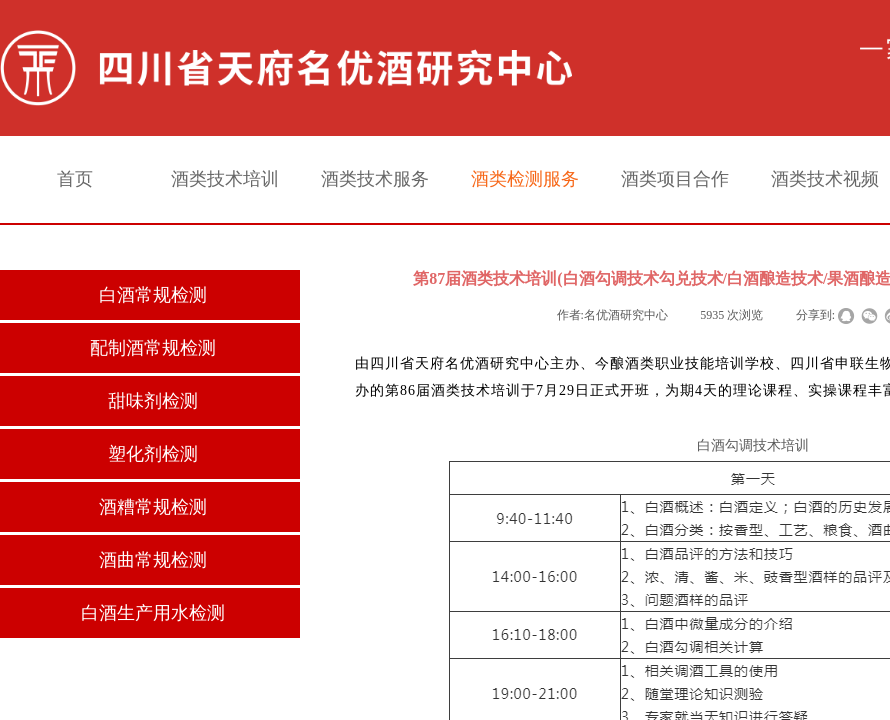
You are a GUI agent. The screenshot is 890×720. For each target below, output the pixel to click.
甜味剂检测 (153, 401)
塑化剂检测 (153, 454)
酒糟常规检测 (153, 507)
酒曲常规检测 (153, 560)
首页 (75, 179)
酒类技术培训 (225, 179)
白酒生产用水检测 (153, 613)
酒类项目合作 (675, 179)
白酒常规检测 (153, 295)
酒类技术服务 (375, 179)
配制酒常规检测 (153, 348)
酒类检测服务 (525, 179)
